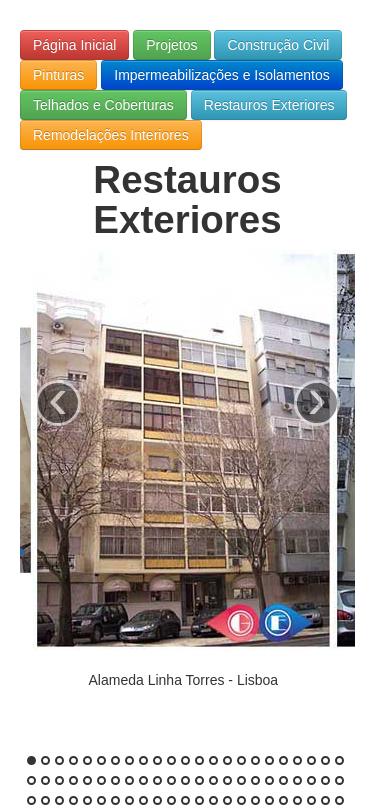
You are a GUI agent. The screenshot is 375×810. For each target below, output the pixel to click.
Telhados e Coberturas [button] (103, 105)
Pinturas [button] (58, 75)
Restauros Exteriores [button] (269, 105)
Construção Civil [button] (278, 45)
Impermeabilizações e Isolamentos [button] (222, 75)
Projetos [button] (171, 45)
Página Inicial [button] (74, 45)
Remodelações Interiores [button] (111, 135)
